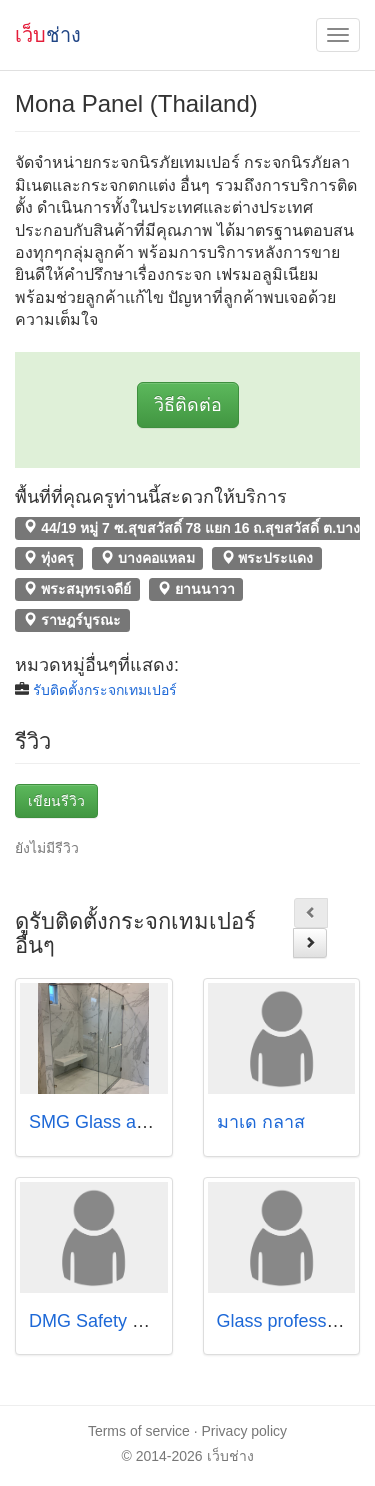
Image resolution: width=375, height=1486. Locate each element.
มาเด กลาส (261, 1122)
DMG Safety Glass (103, 1321)
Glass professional (291, 1321)
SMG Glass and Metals (121, 1122)
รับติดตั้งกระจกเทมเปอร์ (105, 690)
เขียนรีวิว (56, 801)
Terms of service (139, 1431)
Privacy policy (245, 1431)
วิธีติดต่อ (188, 405)
